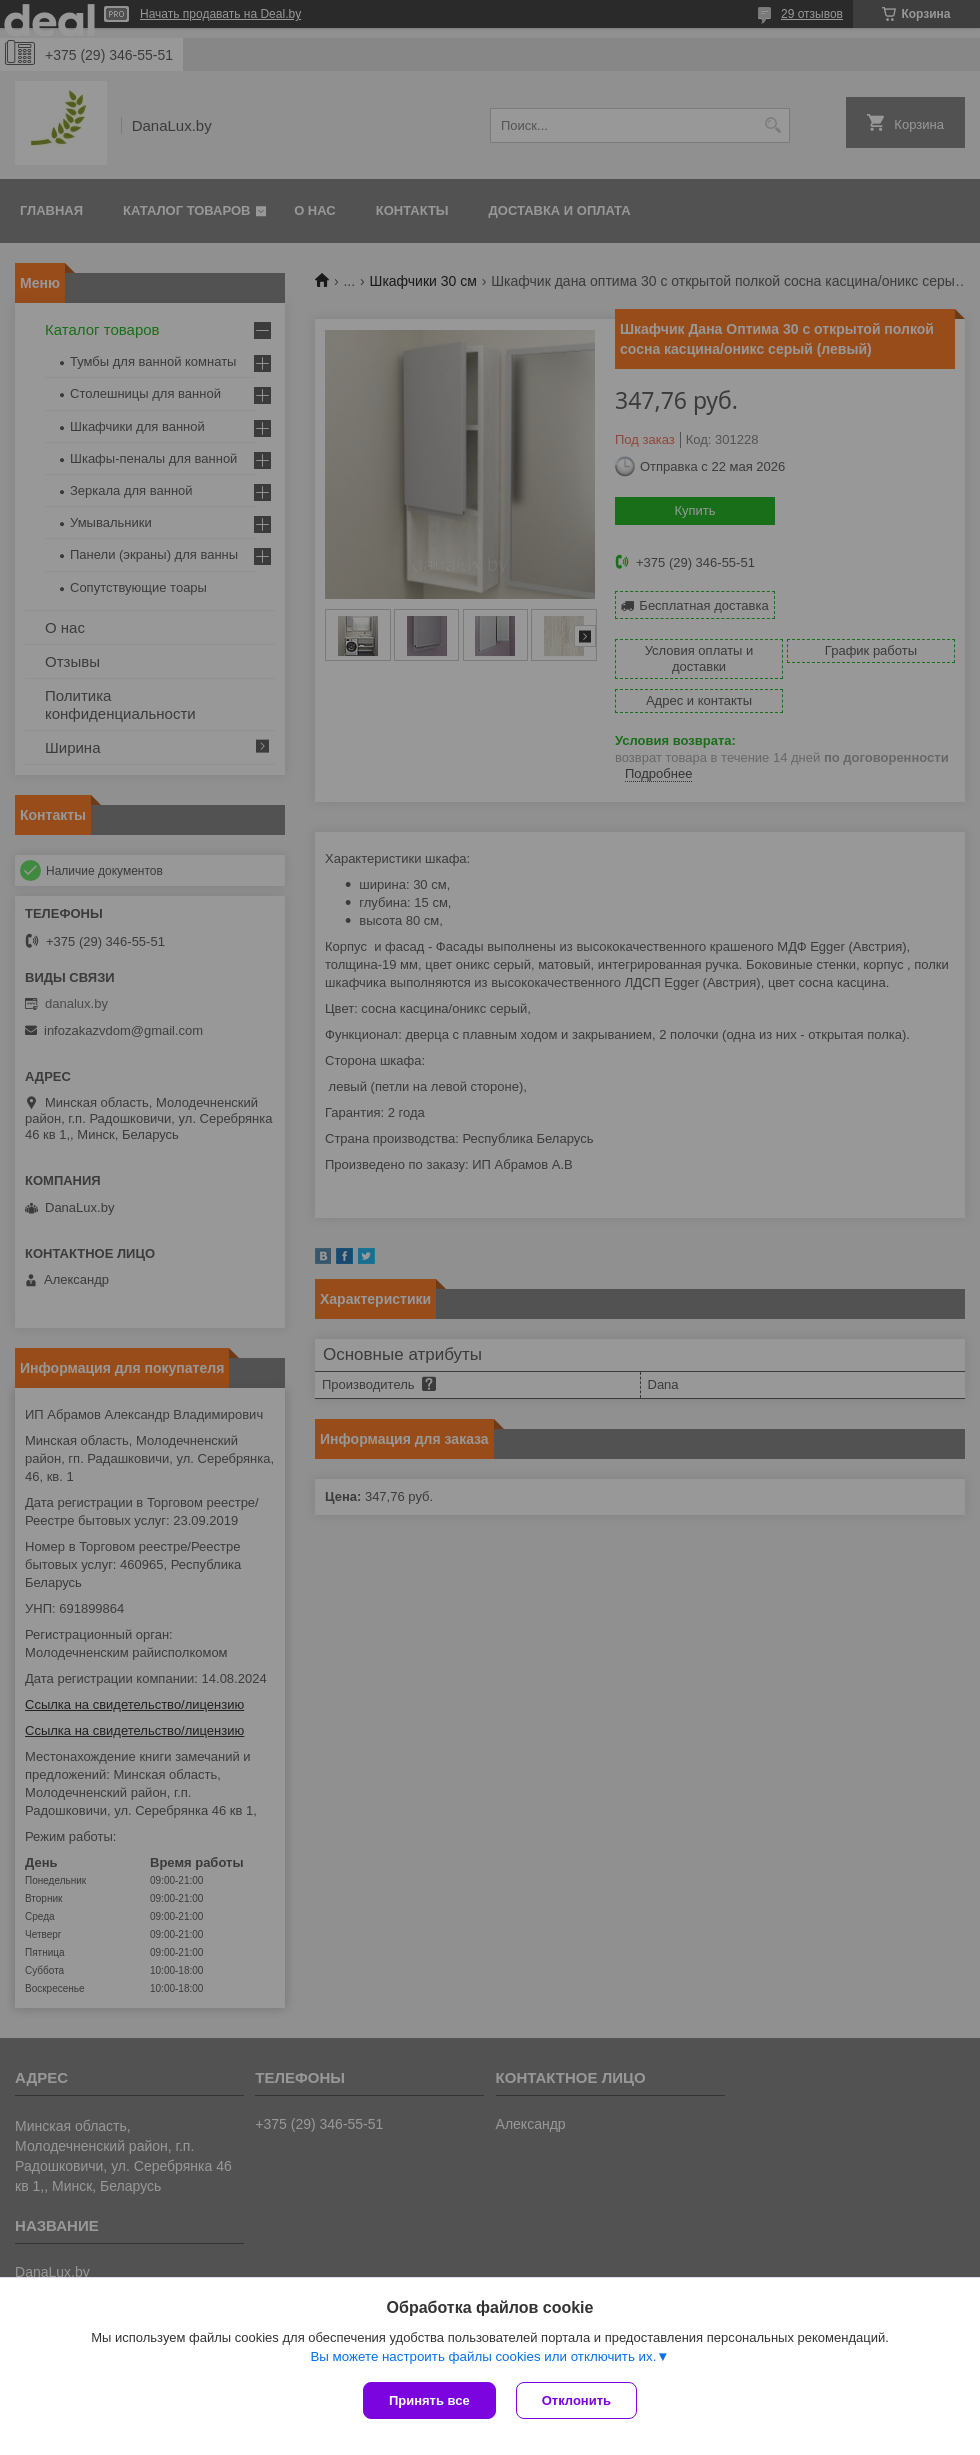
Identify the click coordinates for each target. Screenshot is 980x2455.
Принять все (429, 2400)
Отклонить (576, 2400)
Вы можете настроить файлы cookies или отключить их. (483, 2356)
